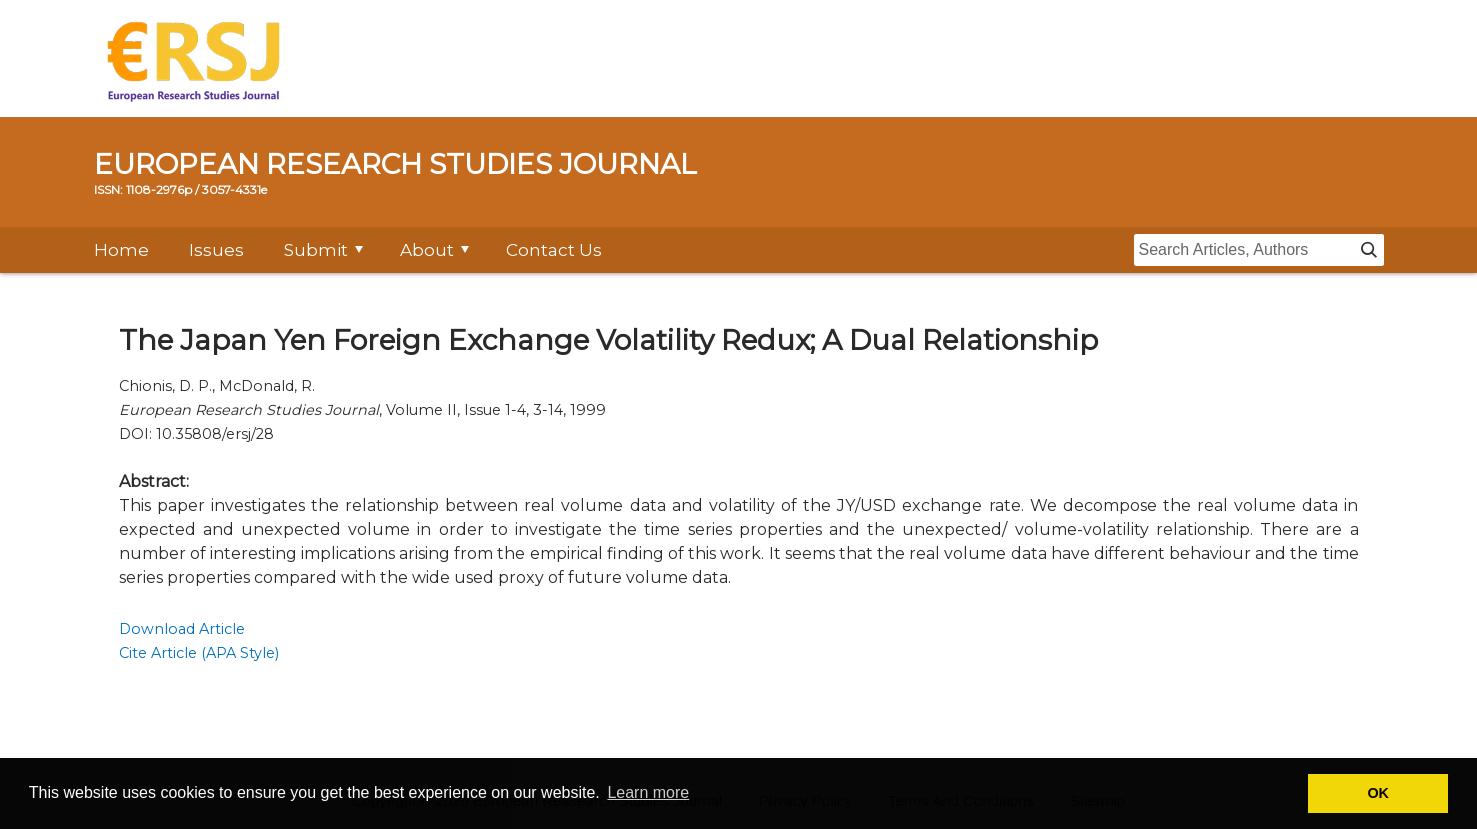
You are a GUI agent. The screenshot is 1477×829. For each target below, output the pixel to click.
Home (121, 250)
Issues (216, 250)
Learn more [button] (648, 792)
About (427, 250)
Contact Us (554, 250)
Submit (316, 250)
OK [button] (1378, 793)
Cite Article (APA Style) (199, 653)
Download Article (182, 629)
